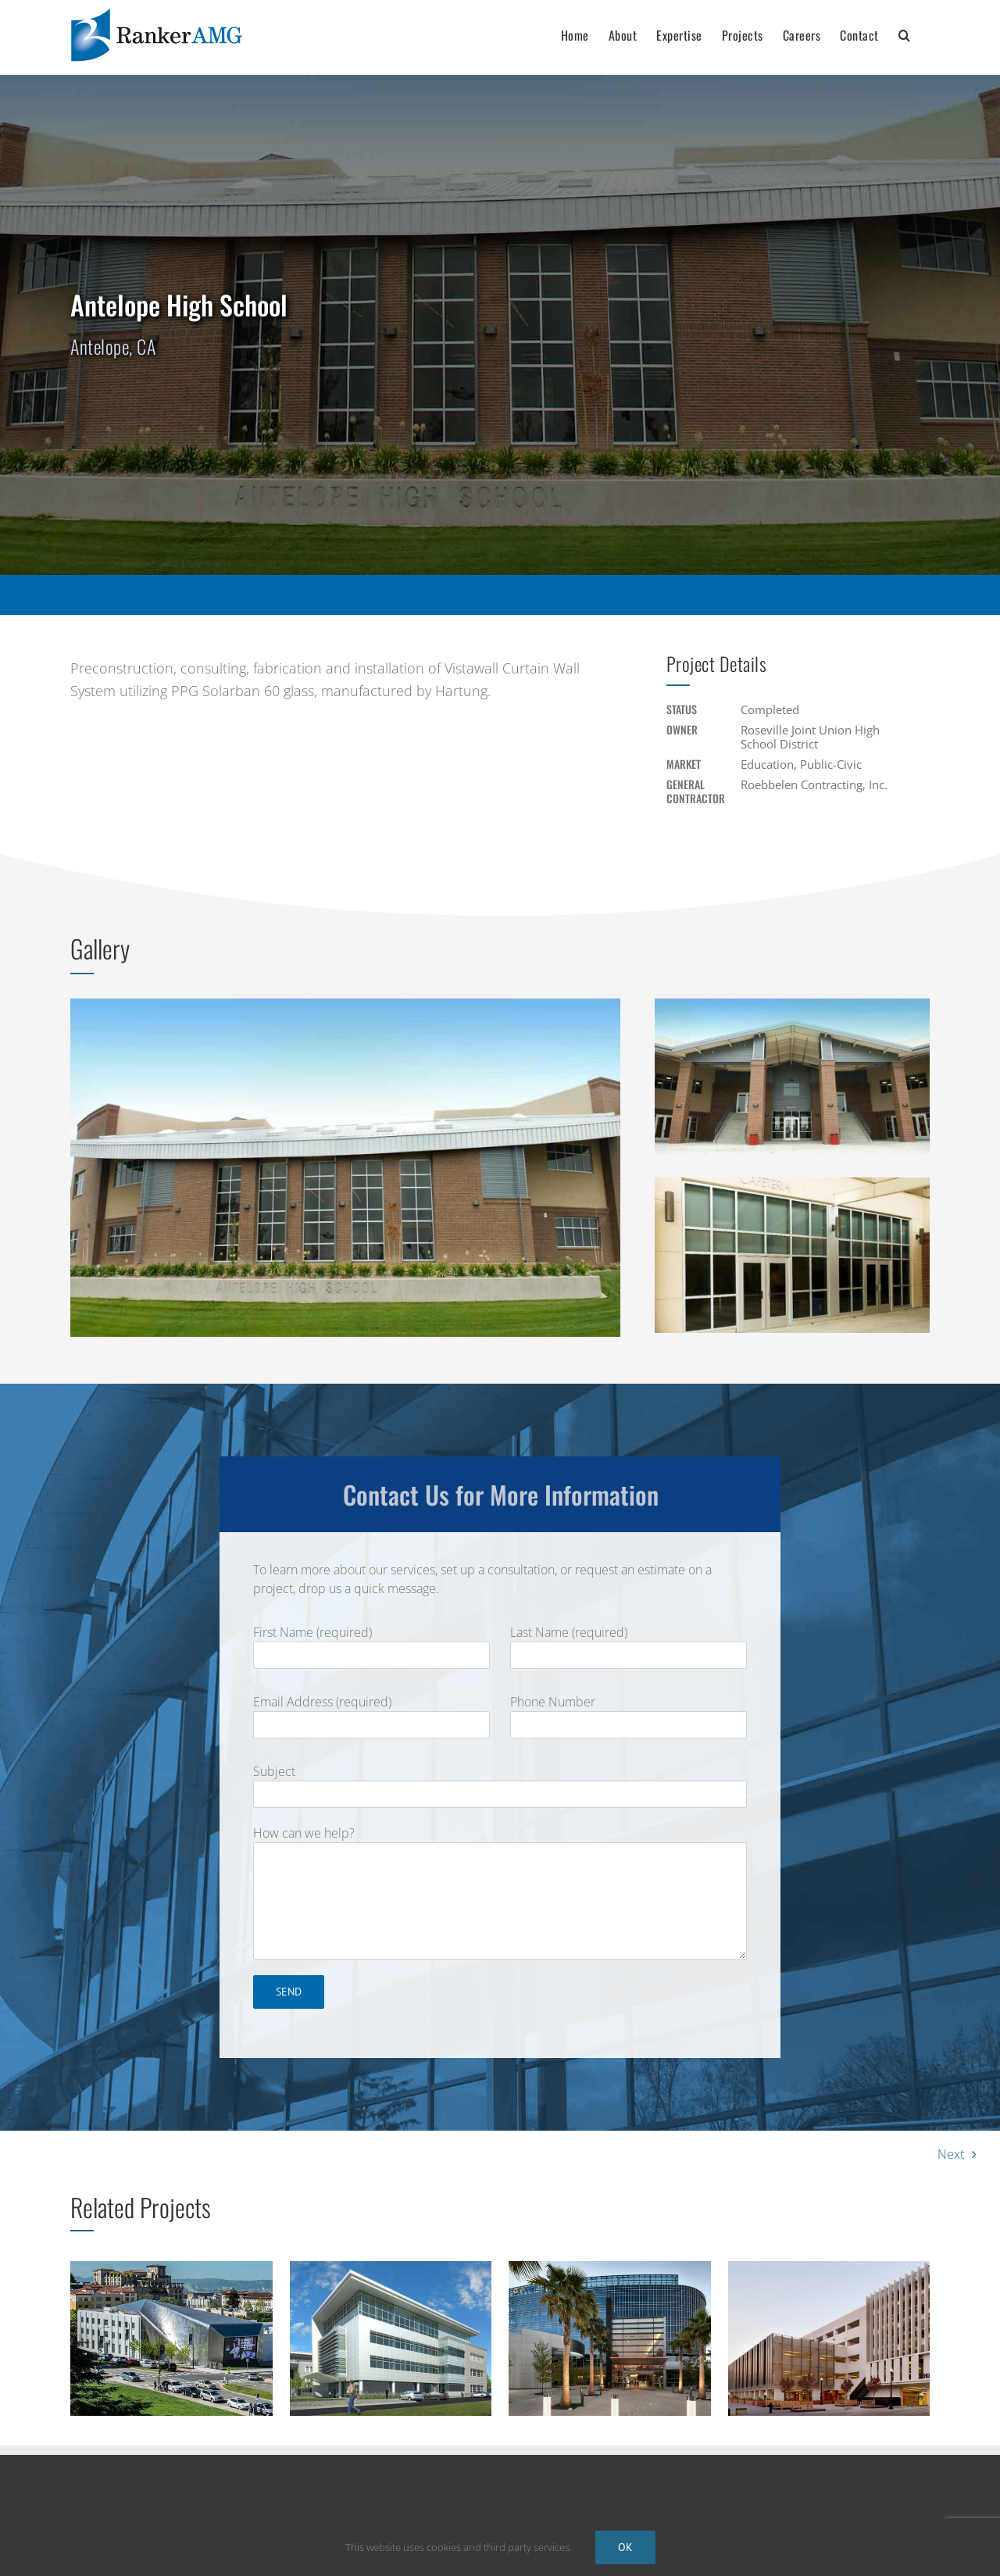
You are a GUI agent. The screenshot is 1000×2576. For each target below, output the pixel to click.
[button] (904, 33)
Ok (625, 2547)
